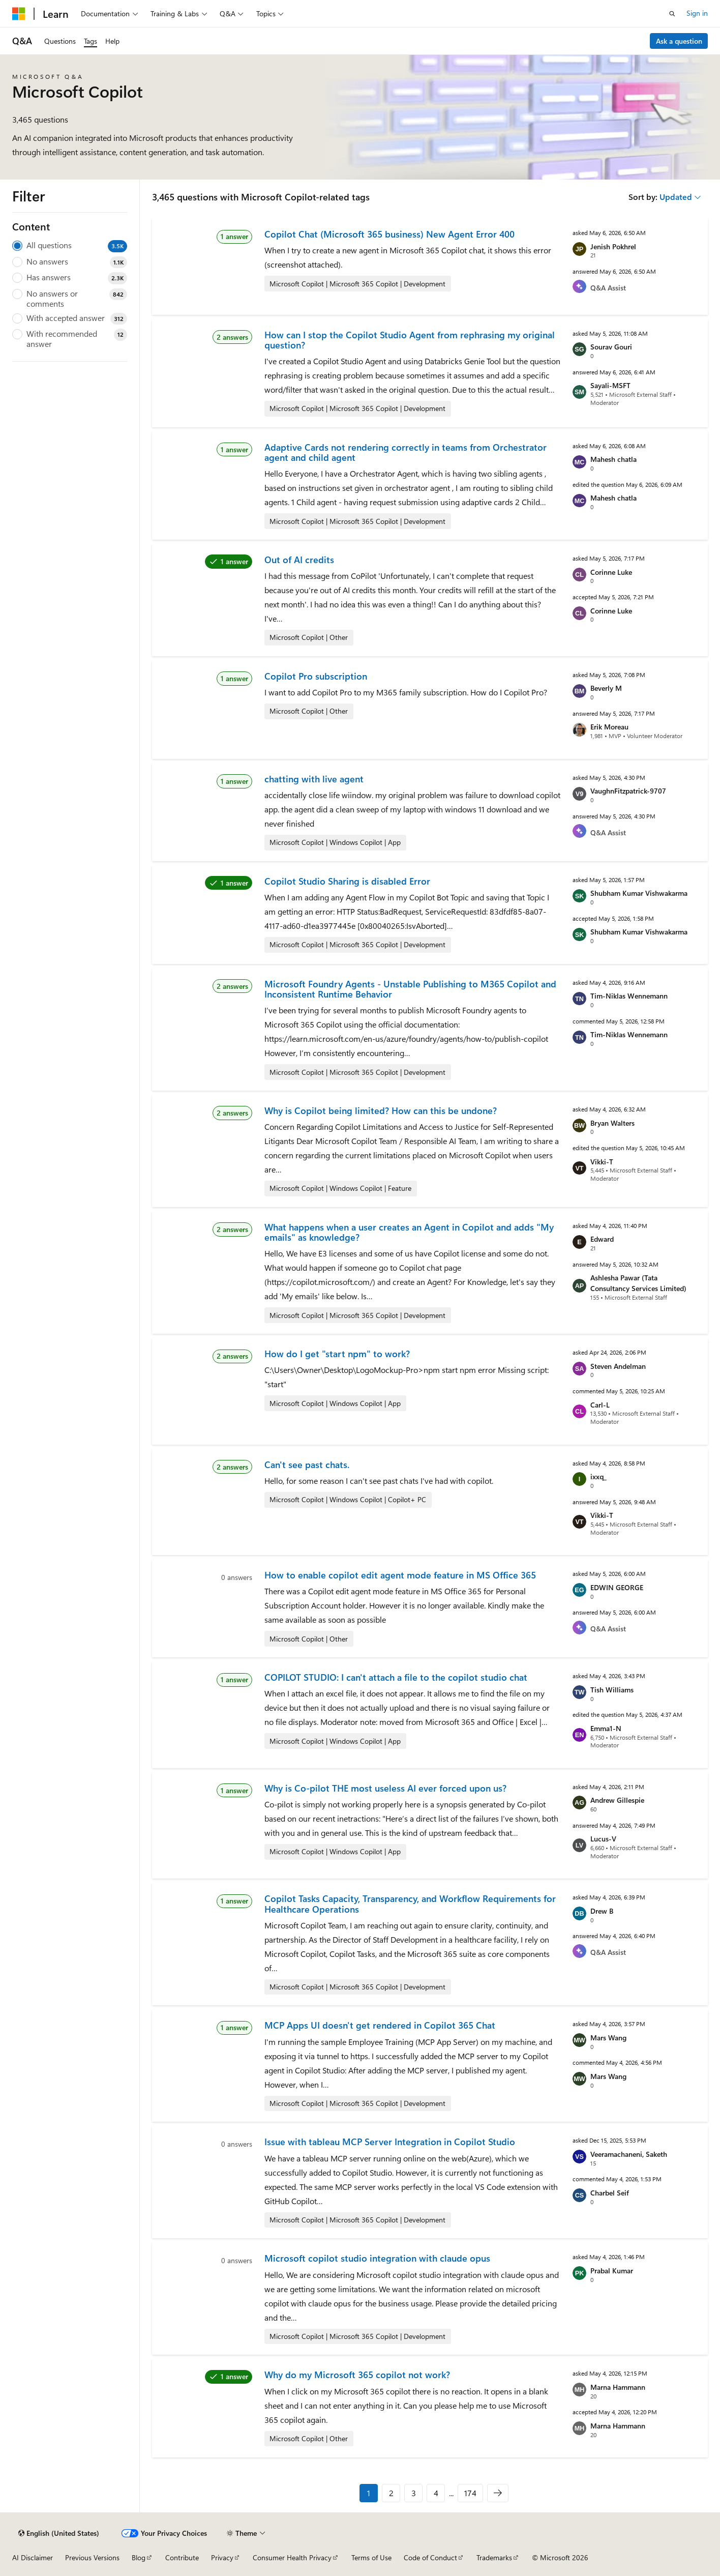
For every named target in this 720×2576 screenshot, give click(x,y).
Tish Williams (612, 1689)
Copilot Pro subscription (315, 676)
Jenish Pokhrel (613, 246)
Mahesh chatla (613, 459)
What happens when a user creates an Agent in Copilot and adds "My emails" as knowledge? (409, 1232)
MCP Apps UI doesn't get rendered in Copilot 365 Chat (379, 2025)
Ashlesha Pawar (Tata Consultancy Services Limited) (638, 1283)
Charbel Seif (609, 2193)
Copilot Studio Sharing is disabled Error (347, 881)
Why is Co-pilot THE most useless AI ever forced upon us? (385, 1788)
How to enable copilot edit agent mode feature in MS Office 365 (400, 1575)
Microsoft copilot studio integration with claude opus (377, 2258)
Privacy (222, 2557)
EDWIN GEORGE (616, 1587)
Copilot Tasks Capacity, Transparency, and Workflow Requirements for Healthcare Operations (410, 1903)
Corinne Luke (611, 572)
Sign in (697, 13)
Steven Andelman (618, 1366)
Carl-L (600, 1405)
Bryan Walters (612, 1123)
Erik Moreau (609, 726)
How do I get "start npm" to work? (337, 1354)
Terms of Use (371, 2557)
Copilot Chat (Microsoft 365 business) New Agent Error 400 (389, 234)
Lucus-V (603, 1838)
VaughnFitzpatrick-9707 (628, 791)
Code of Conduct (430, 2557)
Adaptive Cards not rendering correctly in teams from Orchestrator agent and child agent (405, 452)
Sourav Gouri (611, 347)
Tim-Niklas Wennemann (629, 996)
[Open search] (672, 14)
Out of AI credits (299, 559)
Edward (602, 1239)
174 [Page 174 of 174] (470, 2492)
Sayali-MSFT (610, 385)
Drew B (601, 1911)
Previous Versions (92, 2557)
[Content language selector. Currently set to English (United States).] (58, 2533)
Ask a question (679, 41)
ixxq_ (598, 1476)
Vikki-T (601, 1161)
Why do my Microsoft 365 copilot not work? (357, 2374)
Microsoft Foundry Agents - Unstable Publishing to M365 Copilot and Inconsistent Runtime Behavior (410, 989)
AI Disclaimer (32, 2557)
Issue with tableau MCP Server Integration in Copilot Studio (389, 2141)
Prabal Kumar (611, 2270)
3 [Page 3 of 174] (413, 2492)
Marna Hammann (617, 2387)
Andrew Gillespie (617, 1800)
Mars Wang (608, 2037)
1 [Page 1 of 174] (368, 2492)
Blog (138, 2557)
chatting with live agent (314, 779)
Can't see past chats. (306, 1464)
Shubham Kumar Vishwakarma (638, 893)
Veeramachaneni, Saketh (628, 2154)
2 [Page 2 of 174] (391, 2492)
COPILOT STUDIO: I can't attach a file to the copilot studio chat (395, 1677)
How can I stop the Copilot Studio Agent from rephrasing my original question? (409, 340)
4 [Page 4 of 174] (436, 2492)
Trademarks (494, 2557)
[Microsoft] (18, 13)
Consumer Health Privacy (292, 2557)
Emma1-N (605, 1728)
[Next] (497, 2493)
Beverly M (606, 688)
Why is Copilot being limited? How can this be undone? (380, 1110)
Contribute (182, 2557)
